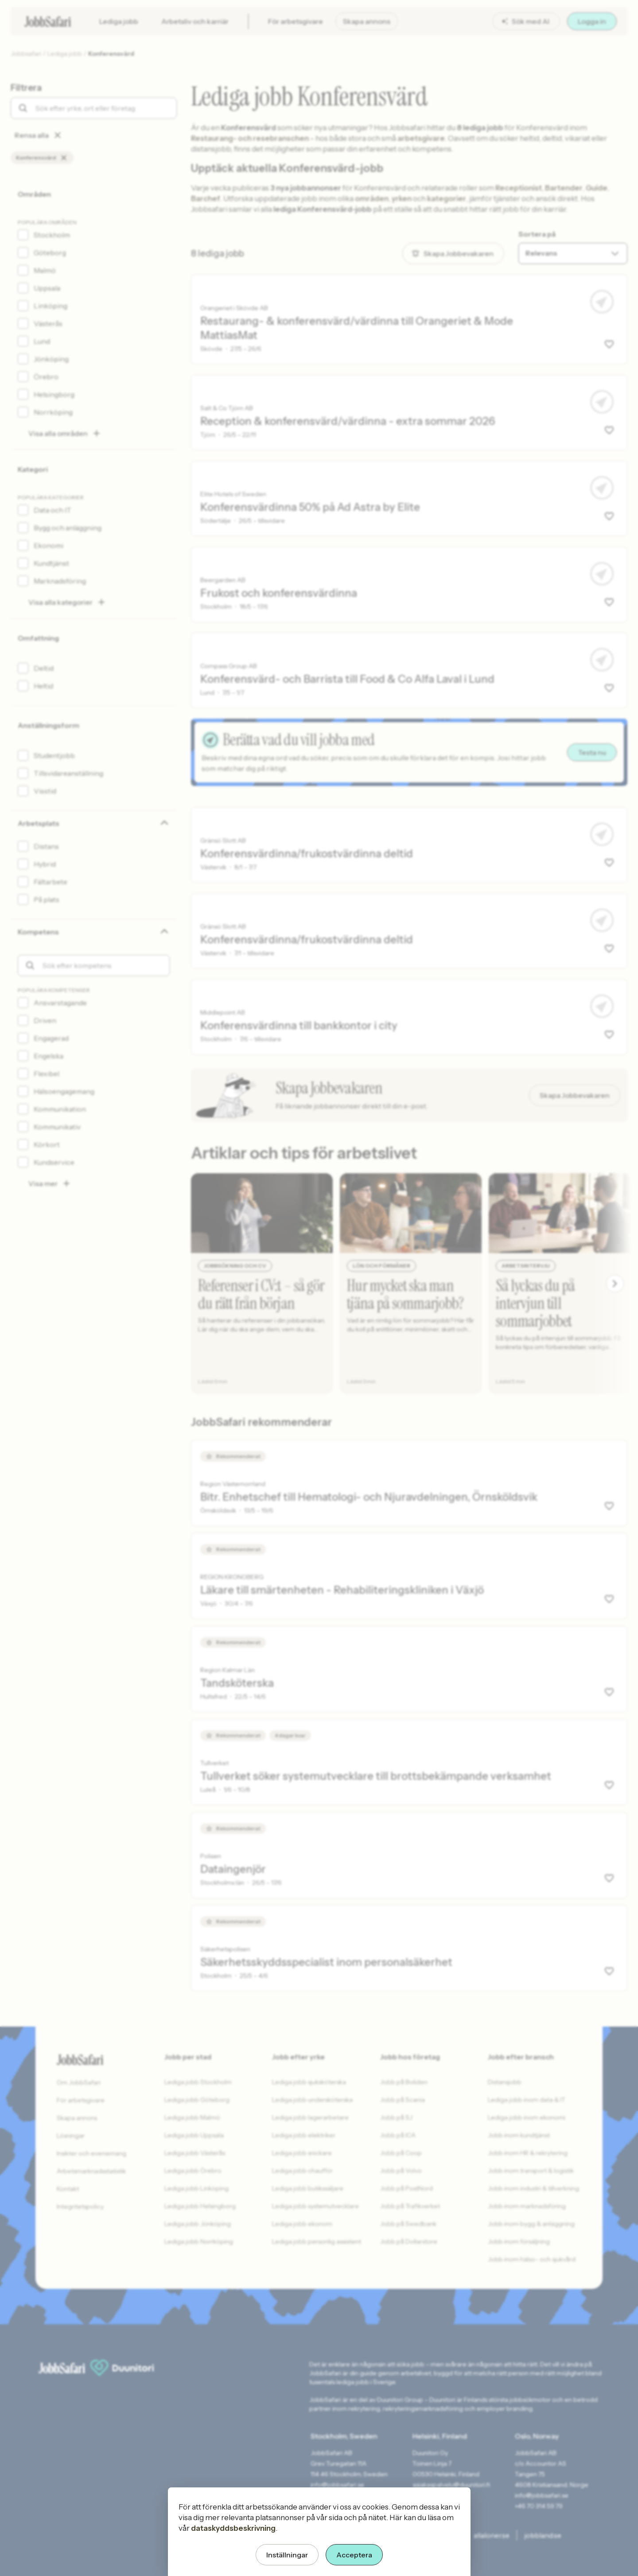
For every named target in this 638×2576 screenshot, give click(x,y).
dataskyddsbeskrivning (233, 2528)
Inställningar (287, 2554)
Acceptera (354, 2554)
